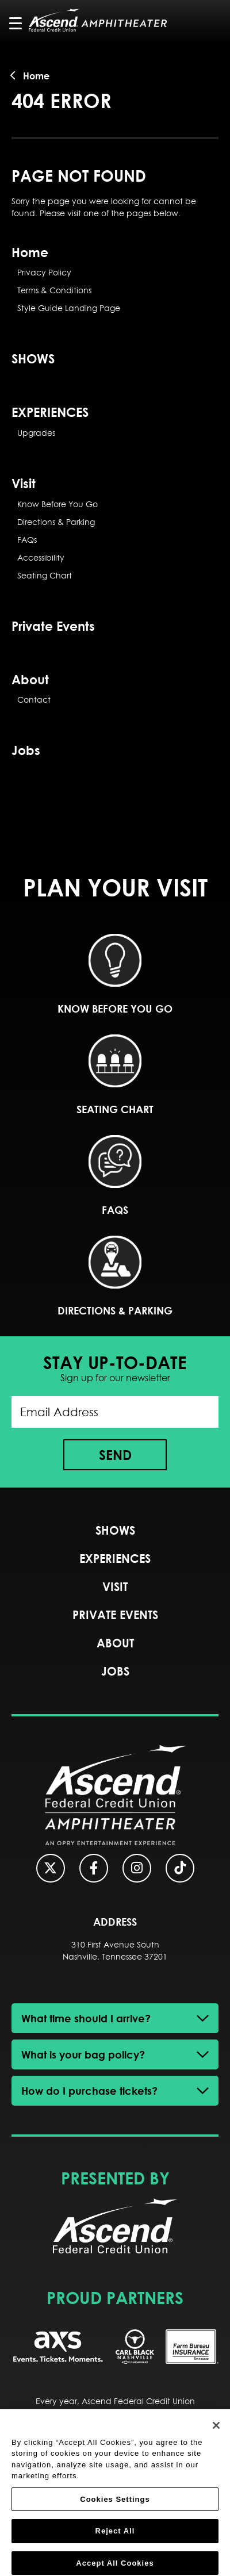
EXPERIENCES (50, 411)
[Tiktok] (180, 1868)
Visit (24, 483)
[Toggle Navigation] (20, 23)
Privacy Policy (44, 272)
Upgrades (36, 433)
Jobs (26, 750)
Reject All (115, 2539)
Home (36, 75)
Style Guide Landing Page (68, 308)
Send (115, 1455)
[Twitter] (50, 1868)
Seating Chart (44, 575)
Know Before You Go (57, 504)
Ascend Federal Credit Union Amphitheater (98, 20)
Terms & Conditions (54, 290)
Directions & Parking (56, 522)
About (30, 679)
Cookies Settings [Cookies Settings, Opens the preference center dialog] (115, 2506)
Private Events (53, 625)
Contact (34, 700)
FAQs (27, 540)
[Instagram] (136, 1868)
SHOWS (33, 358)
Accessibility (40, 558)
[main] (115, 428)
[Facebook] (93, 1868)
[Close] (216, 2432)
